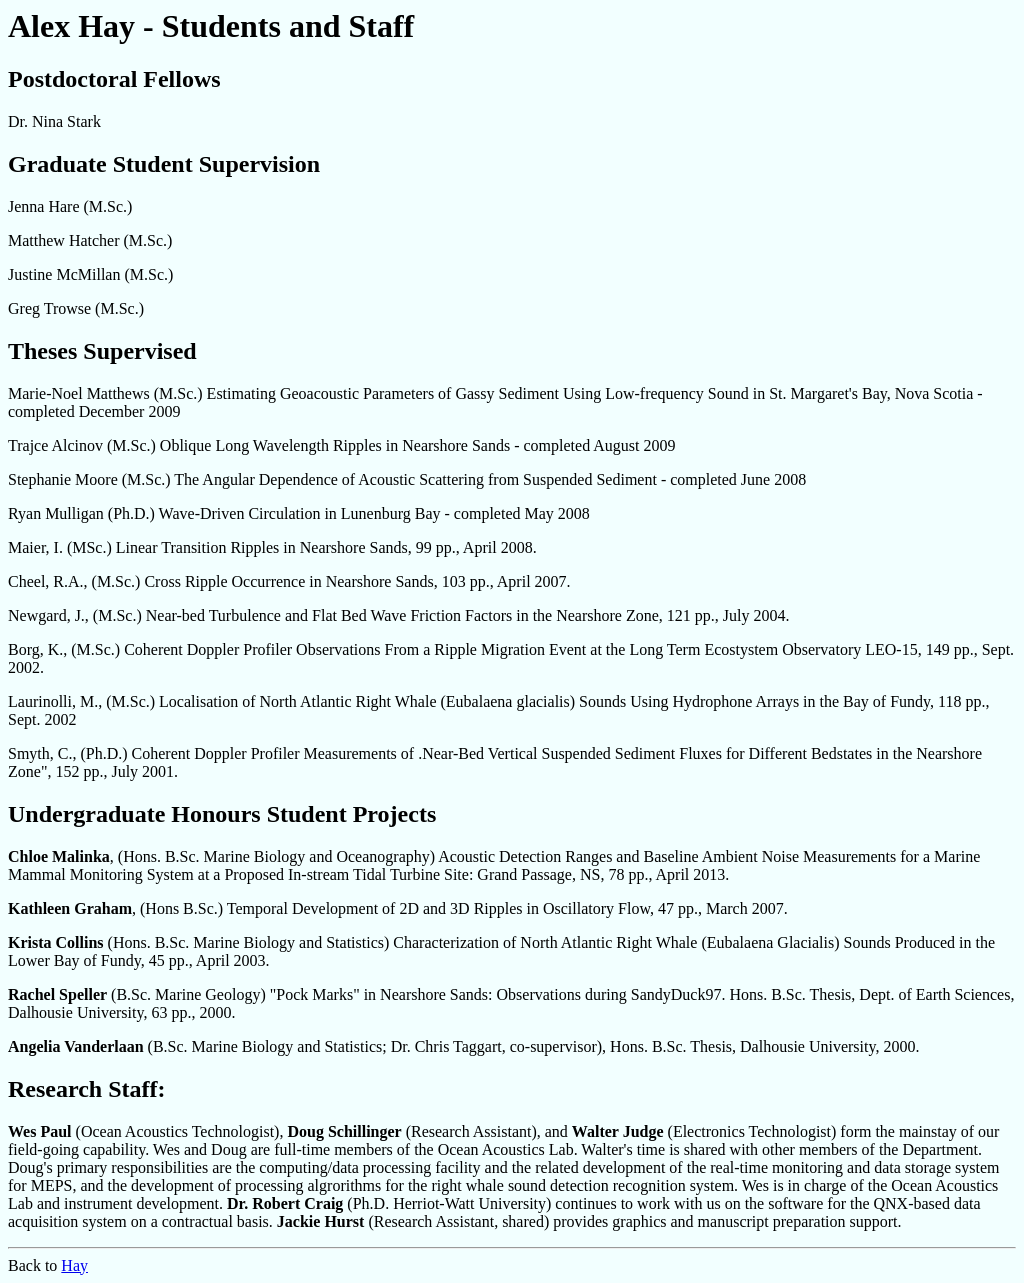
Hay (74, 1265)
